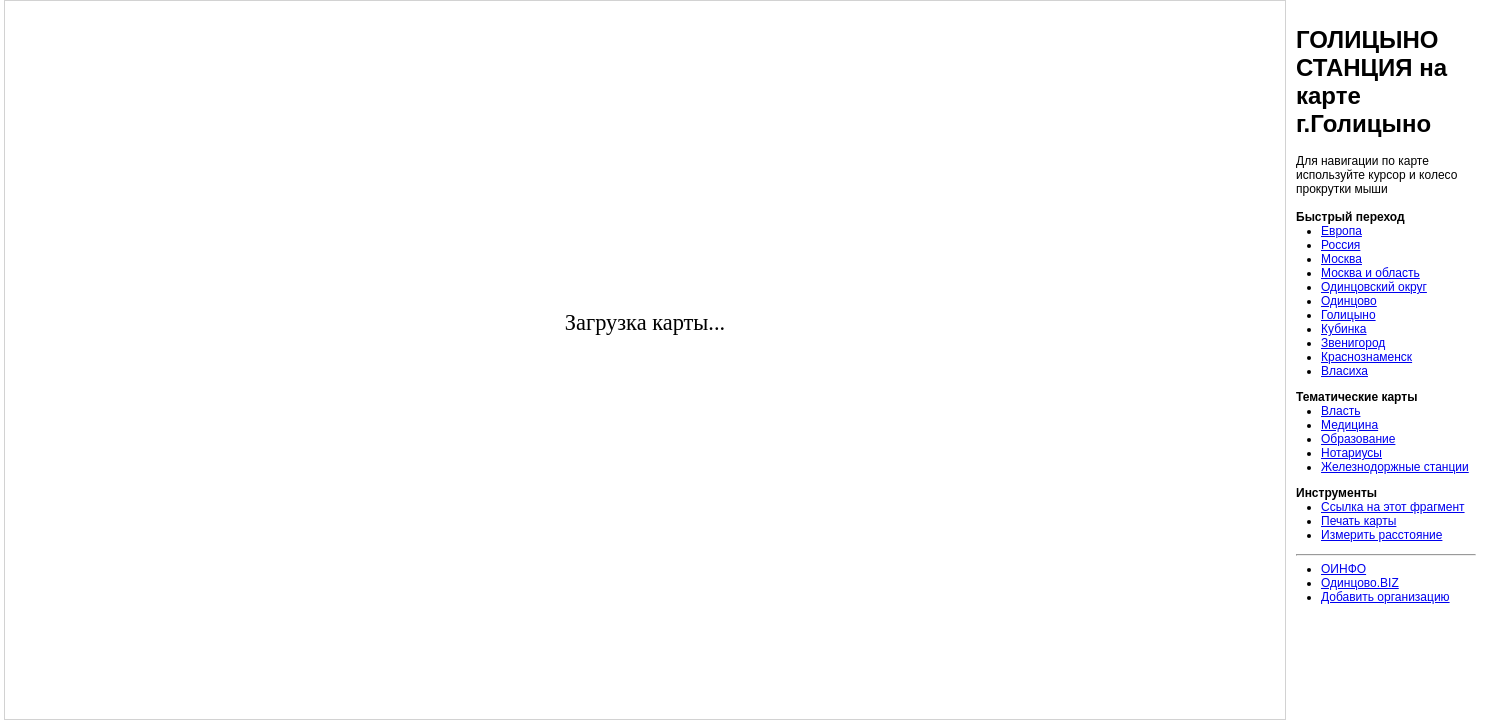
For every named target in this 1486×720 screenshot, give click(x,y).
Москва (1341, 259)
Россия (1340, 245)
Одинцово (1349, 301)
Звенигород (1353, 343)
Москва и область (1370, 273)
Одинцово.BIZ (1360, 583)
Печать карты (1358, 521)
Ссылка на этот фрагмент (1393, 507)
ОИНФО (1343, 569)
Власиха (1344, 371)
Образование (1358, 439)
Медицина (1349, 425)
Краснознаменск (1366, 357)
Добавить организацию (1385, 597)
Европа (1341, 231)
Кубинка (1344, 329)
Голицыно (1348, 315)
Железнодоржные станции (1395, 467)
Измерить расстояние (1381, 535)
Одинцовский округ (1374, 287)
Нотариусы (1351, 453)
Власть (1340, 411)
